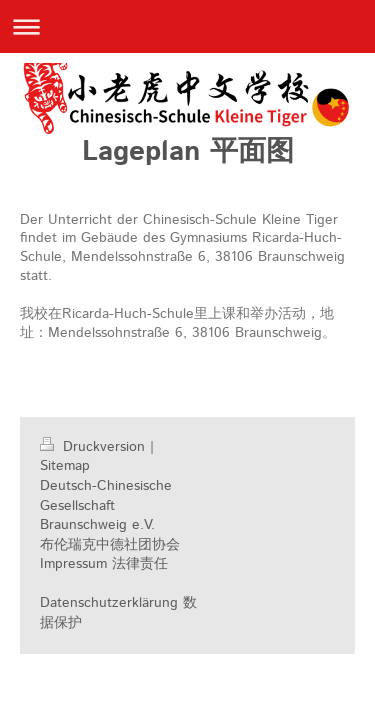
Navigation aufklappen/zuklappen (187, 26)
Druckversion (95, 447)
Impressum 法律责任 (104, 564)
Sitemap (65, 466)
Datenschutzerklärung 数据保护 (118, 613)
